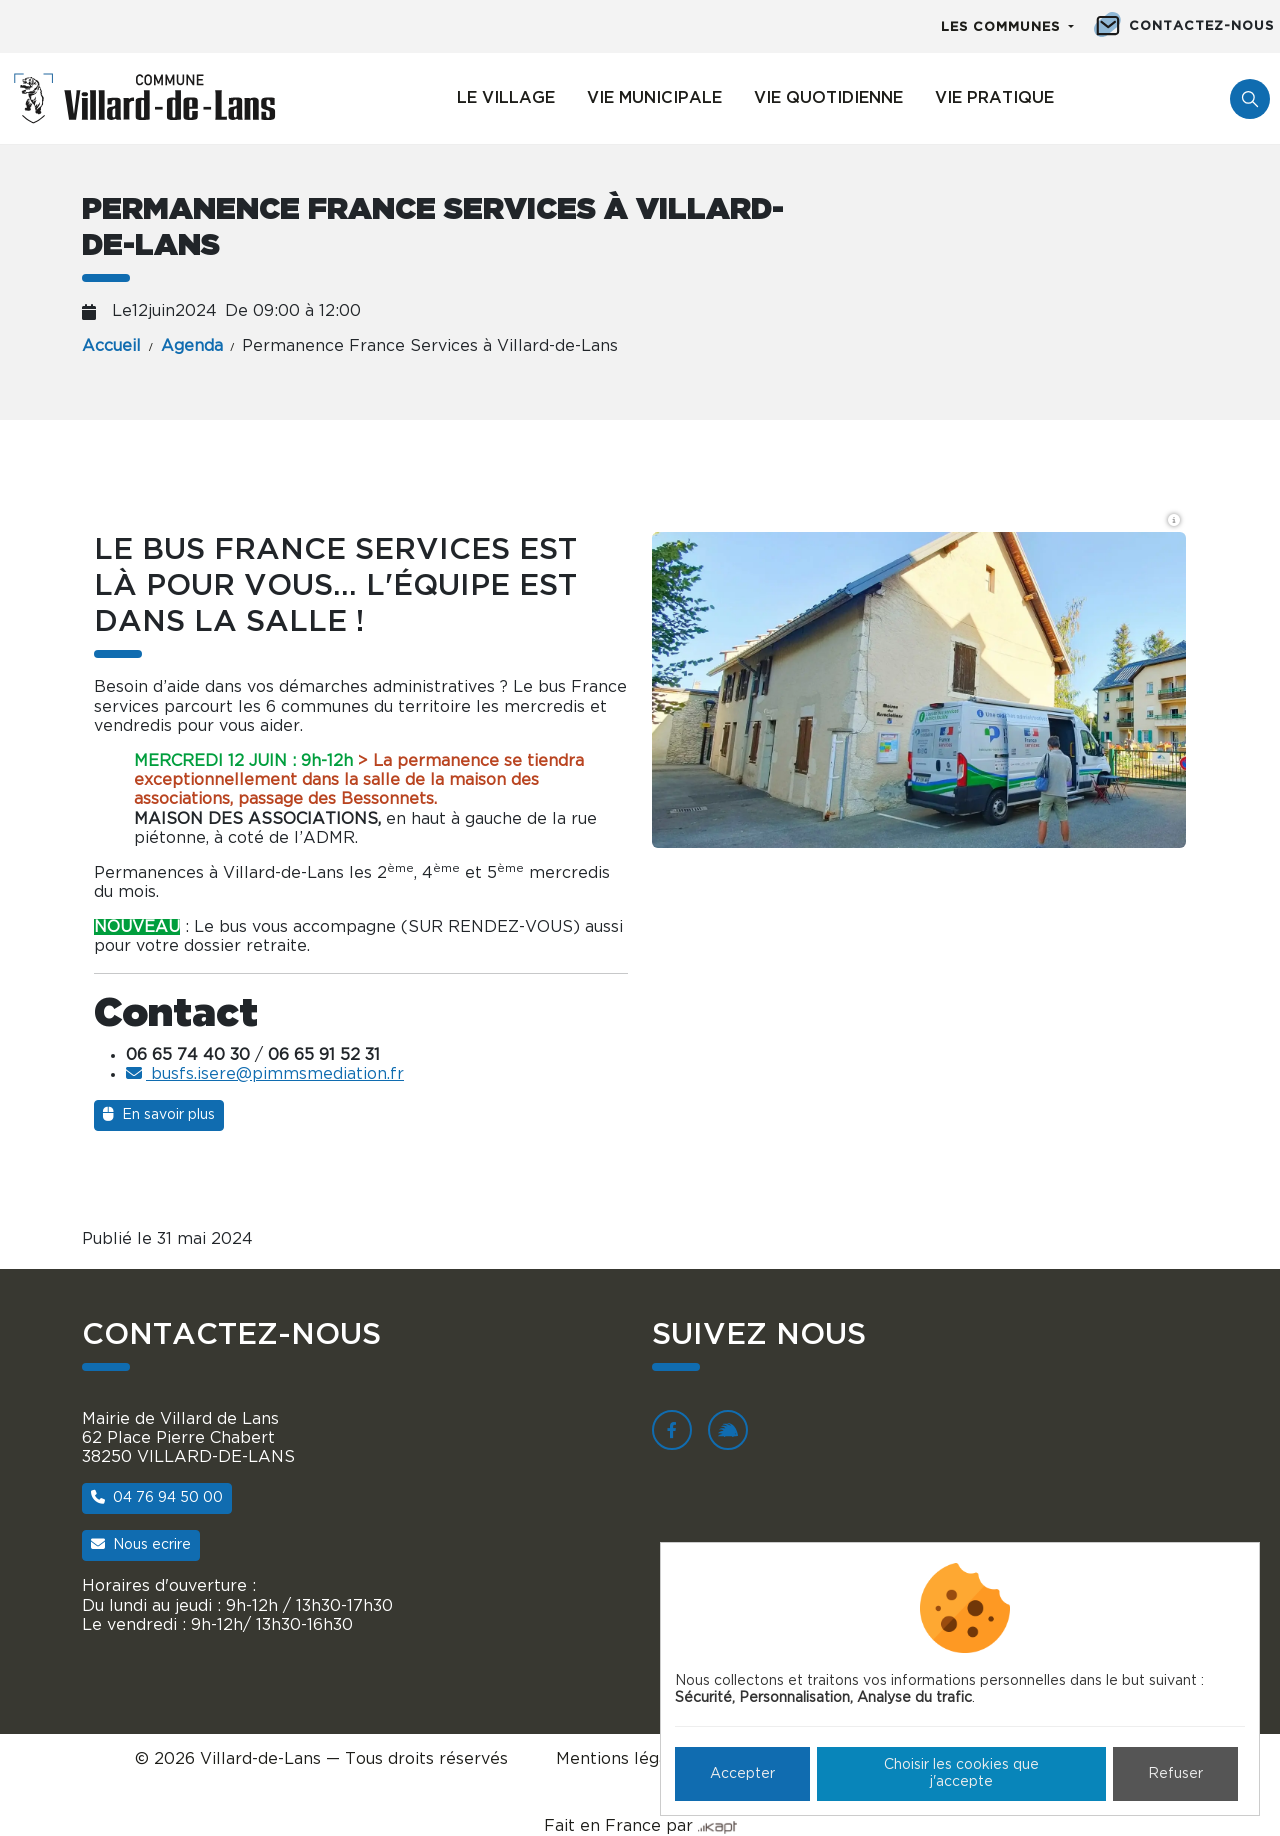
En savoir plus (159, 1114)
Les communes (1003, 27)
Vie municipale (654, 98)
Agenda (192, 346)
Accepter (742, 1774)
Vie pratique (994, 98)
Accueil (111, 346)
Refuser (1175, 1774)
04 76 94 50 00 (157, 1497)
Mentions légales (623, 1759)
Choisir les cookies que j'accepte (961, 1773)
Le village (506, 98)
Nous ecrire (141, 1544)
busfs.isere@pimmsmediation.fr (265, 1074)
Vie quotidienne (828, 98)
